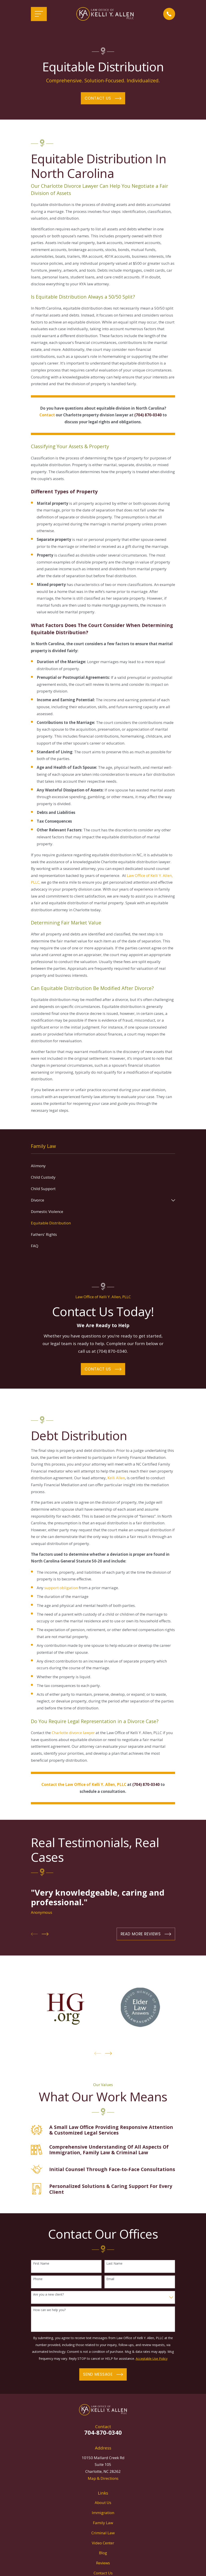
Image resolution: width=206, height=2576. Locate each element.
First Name (41, 2264)
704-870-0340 (103, 2432)
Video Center (103, 2542)
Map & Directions (103, 2478)
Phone (38, 2279)
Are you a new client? (48, 2294)
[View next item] (45, 1934)
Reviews (103, 2562)
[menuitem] (103, 1165)
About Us (103, 2502)
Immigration (103, 2512)
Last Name (114, 2264)
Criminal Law (103, 2532)
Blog (103, 2552)
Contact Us (103, 2573)
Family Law (103, 2522)
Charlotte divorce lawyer (73, 1732)
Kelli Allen (116, 1477)
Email (110, 2279)
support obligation (61, 1587)
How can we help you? (49, 2310)
